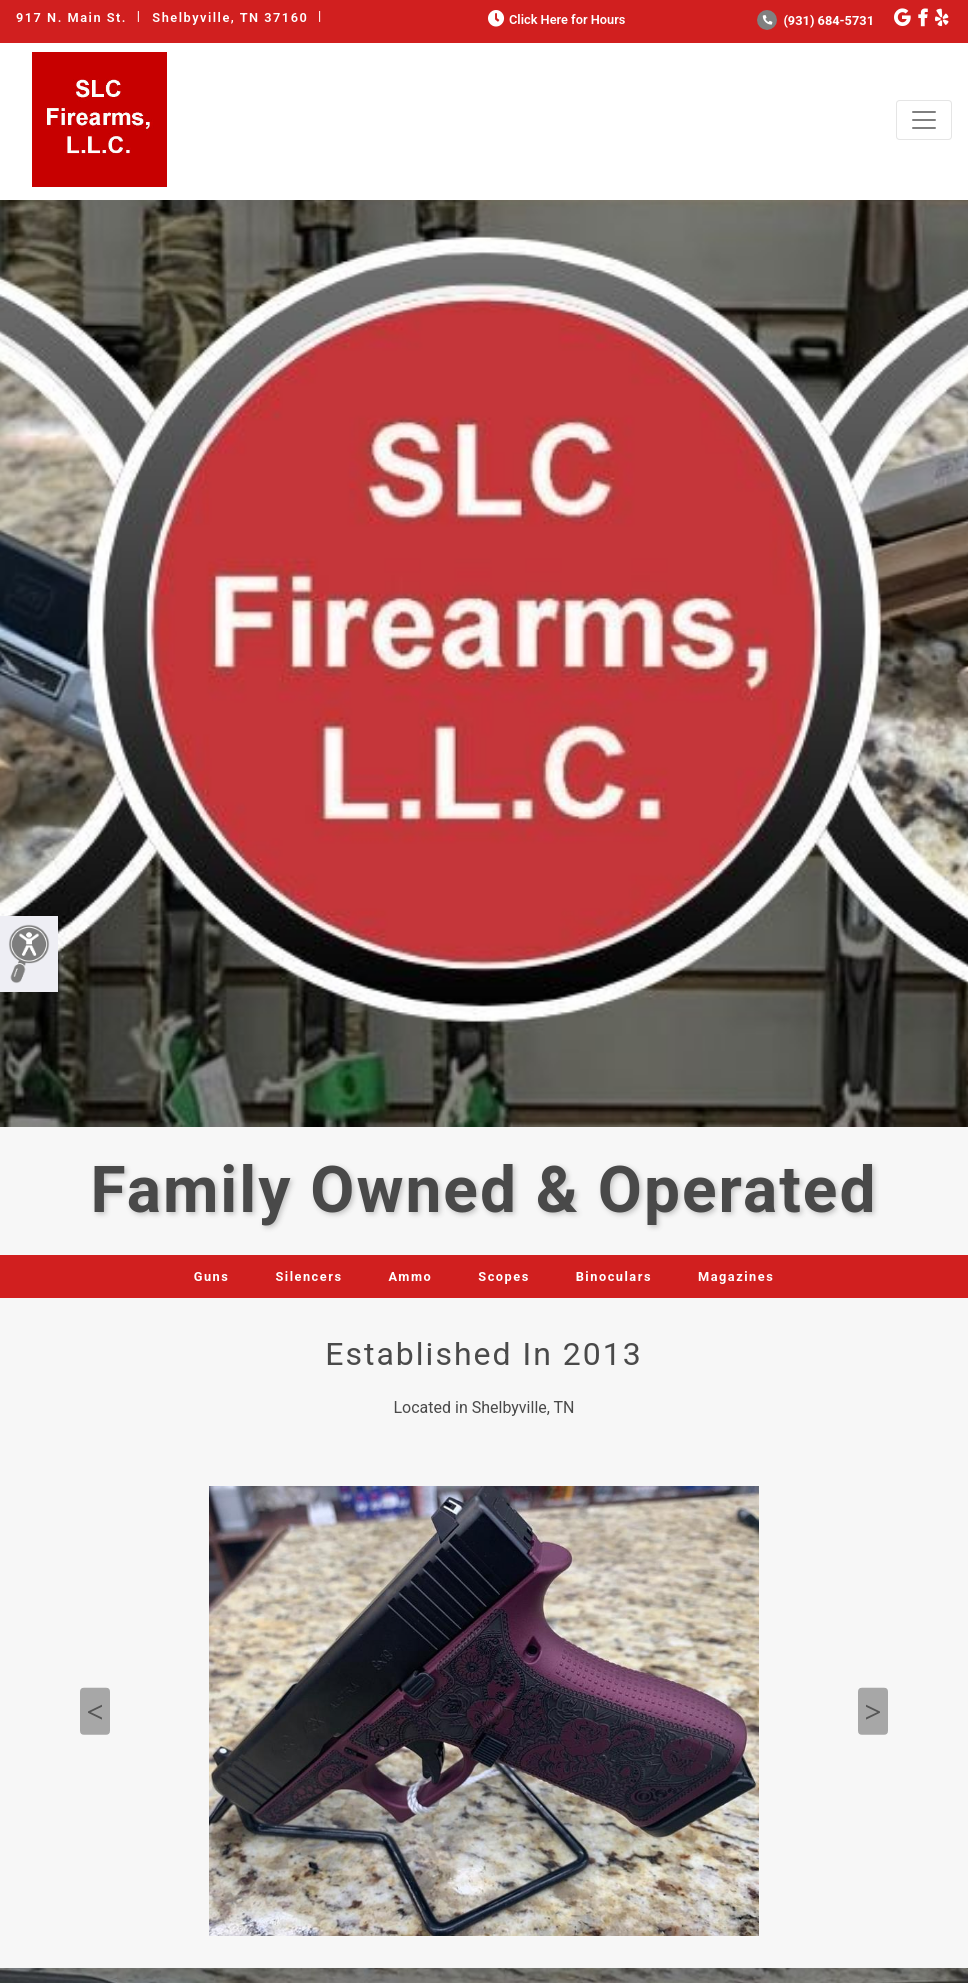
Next (873, 1711)
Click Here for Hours (554, 19)
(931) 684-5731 (815, 20)
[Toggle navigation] (924, 120)
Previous (95, 1711)
